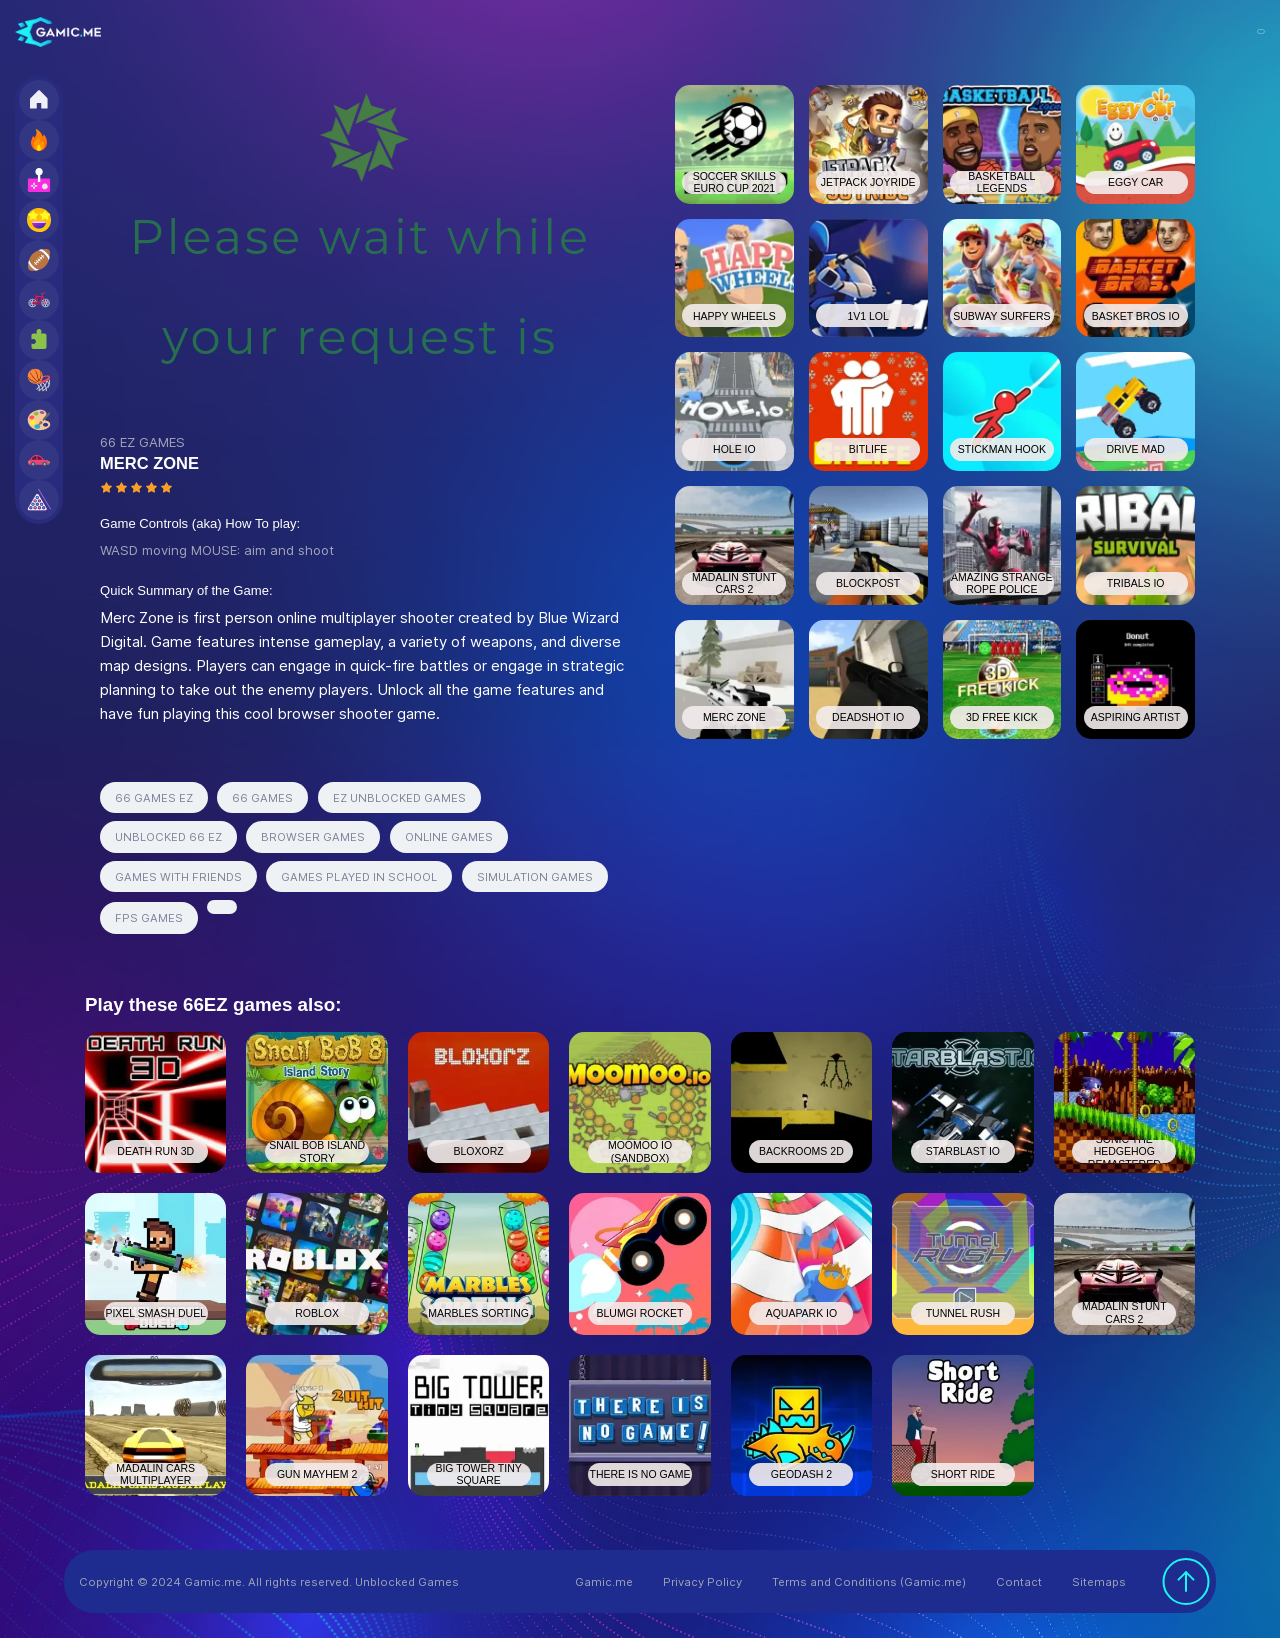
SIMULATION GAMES (535, 877)
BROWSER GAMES (313, 837)
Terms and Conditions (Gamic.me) (869, 1582)
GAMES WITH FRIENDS (178, 877)
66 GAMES (262, 798)
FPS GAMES (149, 918)
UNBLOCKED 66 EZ (168, 837)
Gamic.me (604, 1582)
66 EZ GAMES (142, 442)
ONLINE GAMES (449, 837)
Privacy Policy (702, 1582)
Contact (1019, 1582)
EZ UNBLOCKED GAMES (399, 798)
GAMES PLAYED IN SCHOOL (359, 877)
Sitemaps (1099, 1582)
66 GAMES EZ (154, 798)
